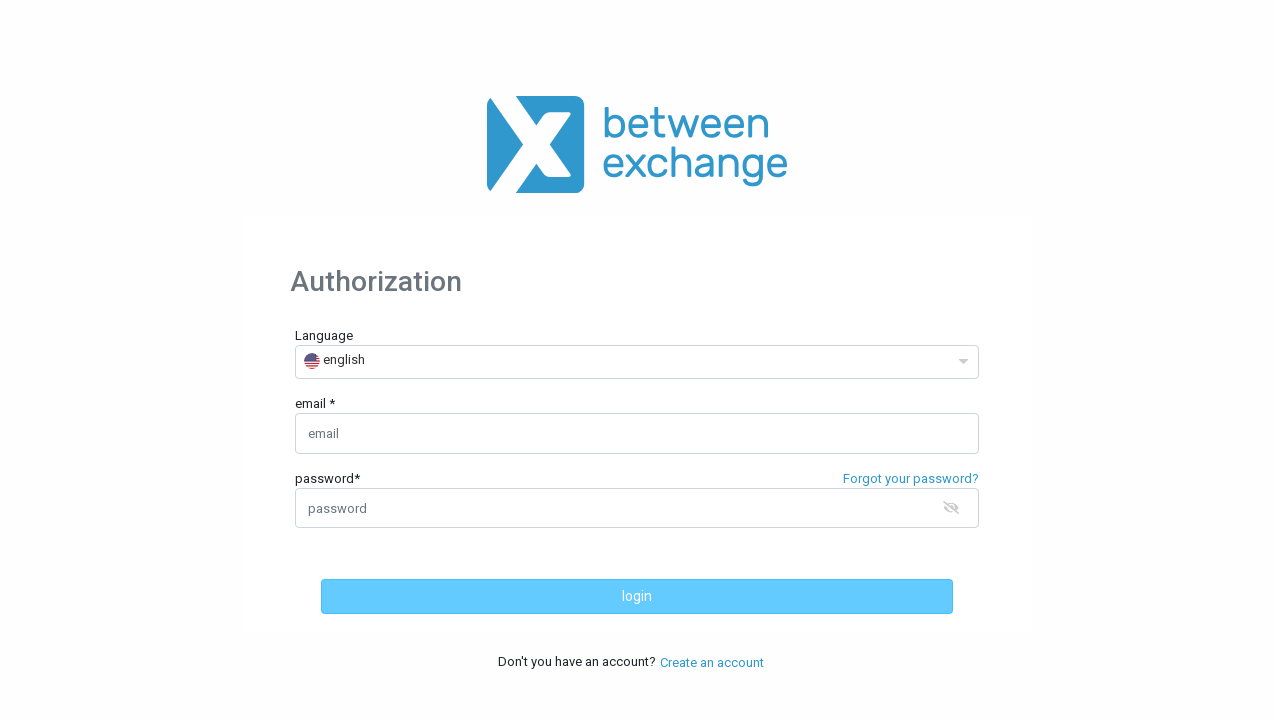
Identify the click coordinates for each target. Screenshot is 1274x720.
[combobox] (637, 362)
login (637, 596)
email (312, 403)
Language (324, 335)
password (327, 478)
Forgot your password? (911, 478)
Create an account (712, 662)
